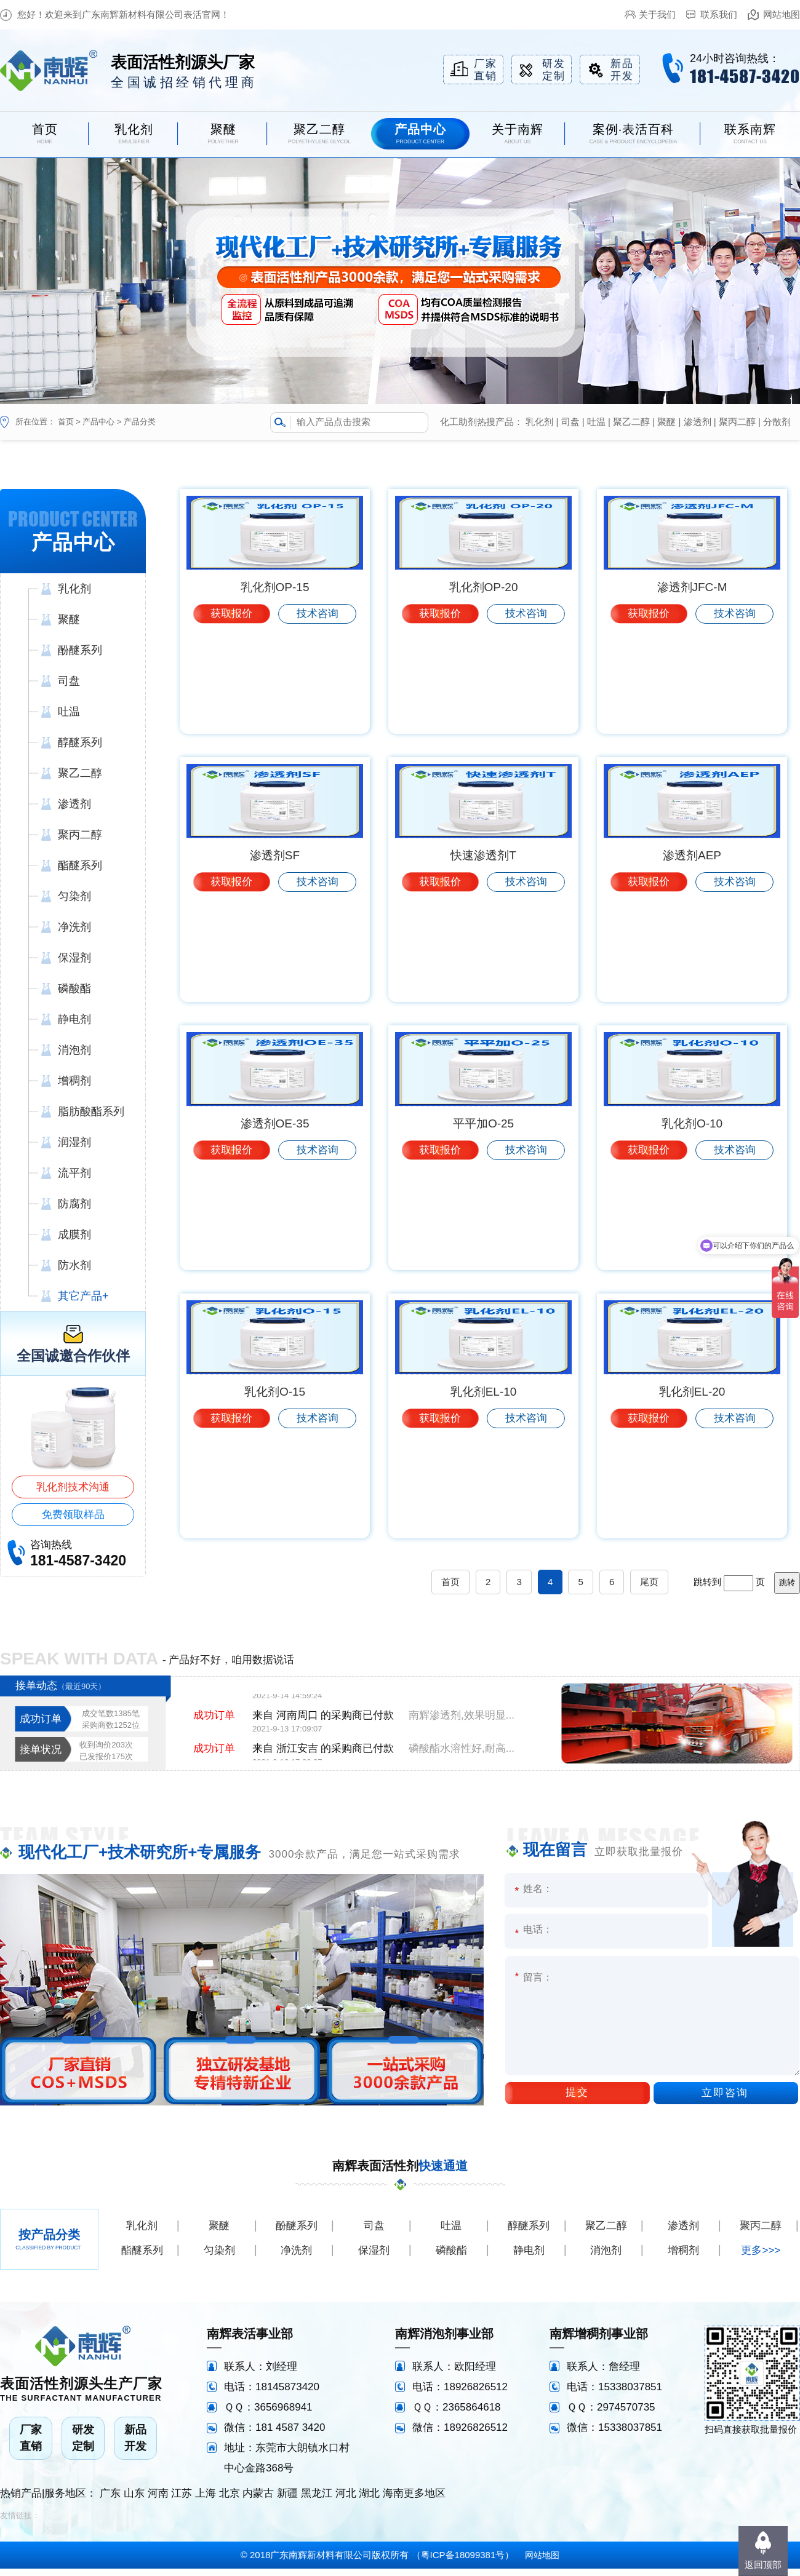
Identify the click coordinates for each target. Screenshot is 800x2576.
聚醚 (666, 421)
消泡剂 (606, 2258)
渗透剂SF (275, 959)
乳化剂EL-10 (483, 1499)
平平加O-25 (483, 1229)
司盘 (570, 421)
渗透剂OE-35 (275, 1229)
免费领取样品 (73, 1515)
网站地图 (781, 14)
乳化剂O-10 (692, 1229)
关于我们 (657, 14)
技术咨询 (317, 716)
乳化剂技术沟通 (73, 1487)
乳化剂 (539, 421)
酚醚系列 (297, 2233)
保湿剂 (374, 2258)
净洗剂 (296, 2258)
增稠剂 (683, 2258)
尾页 (649, 1589)
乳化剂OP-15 (275, 689)
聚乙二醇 (631, 421)
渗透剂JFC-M (692, 689)
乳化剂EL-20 (692, 1499)
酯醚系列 (142, 2258)
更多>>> (760, 2258)
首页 (66, 421)
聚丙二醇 (737, 421)
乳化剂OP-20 (483, 689)
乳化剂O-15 (274, 1499)
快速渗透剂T (483, 959)
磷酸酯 (451, 2258)
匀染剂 (219, 2258)
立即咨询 (725, 2100)
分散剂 (777, 421)
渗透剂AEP (692, 959)
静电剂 (529, 2258)
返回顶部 (763, 2564)
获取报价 (231, 716)
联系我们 (718, 14)
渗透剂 (697, 421)
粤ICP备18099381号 (463, 2562)
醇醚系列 (529, 2233)
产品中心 (98, 421)
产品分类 (140, 421)
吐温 (596, 421)
